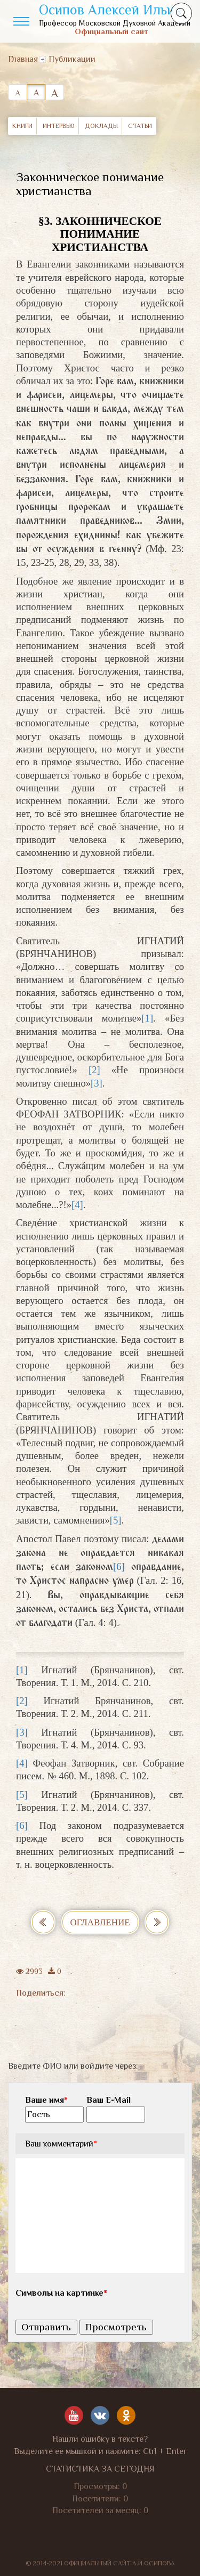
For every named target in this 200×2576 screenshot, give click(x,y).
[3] (96, 1083)
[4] (77, 1204)
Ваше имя (46, 2100)
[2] (94, 1069)
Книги (22, 125)
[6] (119, 1566)
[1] (147, 1018)
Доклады (101, 125)
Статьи (140, 125)
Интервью (59, 125)
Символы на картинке (61, 2293)
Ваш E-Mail (108, 2100)
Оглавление (100, 1922)
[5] (116, 1520)
